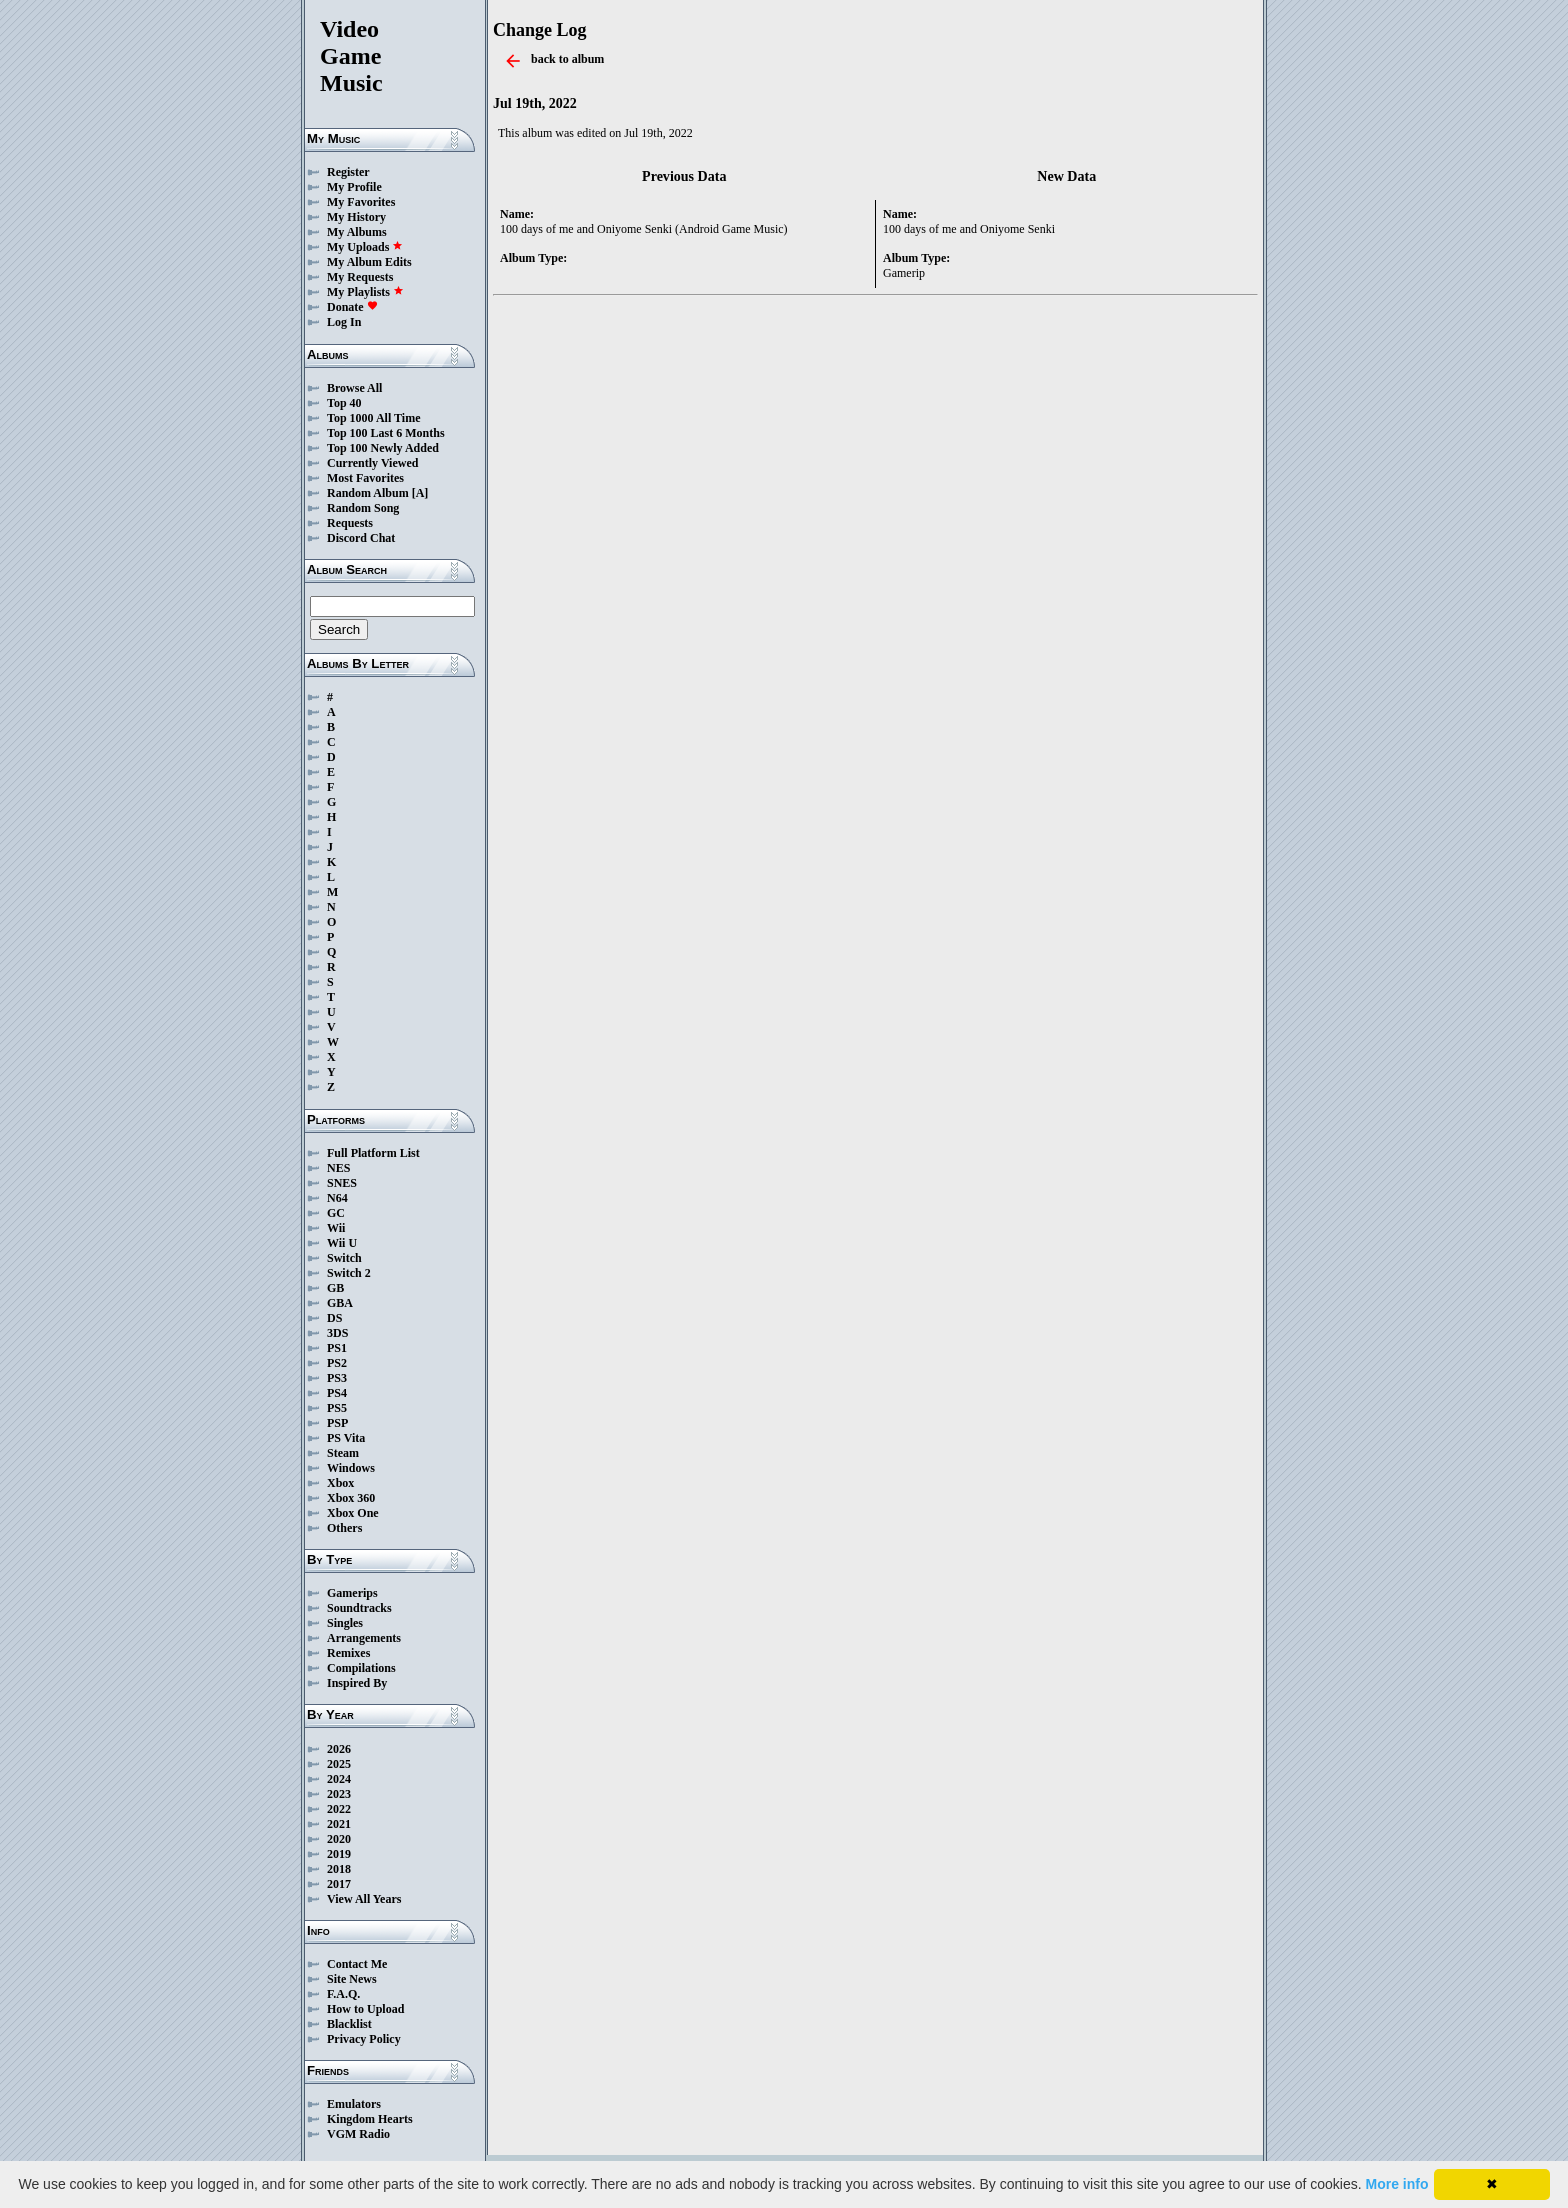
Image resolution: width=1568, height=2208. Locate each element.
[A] (420, 493)
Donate (352, 307)
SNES (342, 1183)
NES (338, 1168)
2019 (339, 1854)
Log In (344, 322)
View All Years (364, 1899)
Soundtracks (359, 1608)
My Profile (354, 187)
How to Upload (365, 2009)
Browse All (354, 388)
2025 (339, 1764)
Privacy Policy (364, 2039)
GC (336, 1213)
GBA (340, 1303)
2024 (339, 1779)
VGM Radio (358, 2134)
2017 (339, 1884)
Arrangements (364, 1638)
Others (344, 1528)
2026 (339, 1749)
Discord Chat (361, 538)
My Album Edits (369, 262)
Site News (352, 1979)
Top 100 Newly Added (383, 448)
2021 (339, 1824)
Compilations (361, 1668)
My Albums (357, 232)
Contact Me (357, 1964)
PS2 (337, 1363)
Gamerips (352, 1593)
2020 (339, 1839)
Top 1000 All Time (373, 418)
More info (1397, 2184)
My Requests (360, 277)
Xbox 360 (351, 1498)
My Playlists (365, 292)
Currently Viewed (372, 463)
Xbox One (353, 1513)
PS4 (337, 1393)
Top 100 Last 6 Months (386, 433)
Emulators (354, 2104)
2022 (339, 1809)
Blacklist (349, 2024)
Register (348, 172)
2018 (339, 1869)
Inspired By (357, 1683)
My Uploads (365, 247)
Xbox (340, 1483)
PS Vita (346, 1438)
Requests (350, 523)
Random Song (363, 508)
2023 (339, 1794)
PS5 (337, 1408)
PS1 (337, 1348)
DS (334, 1318)
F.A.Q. (343, 1994)
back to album (567, 59)
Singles (345, 1623)
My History (356, 217)
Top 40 (344, 403)
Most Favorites (365, 478)
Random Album (368, 493)
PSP (337, 1423)
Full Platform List (373, 1153)
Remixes (348, 1653)
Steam (343, 1453)
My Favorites (361, 202)
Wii (336, 1228)
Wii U (342, 1243)
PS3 (337, 1378)
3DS (337, 1333)
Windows (351, 1468)
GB (335, 1288)
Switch (344, 1258)
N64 (337, 1198)
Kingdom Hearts (370, 2119)
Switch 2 (349, 1273)
